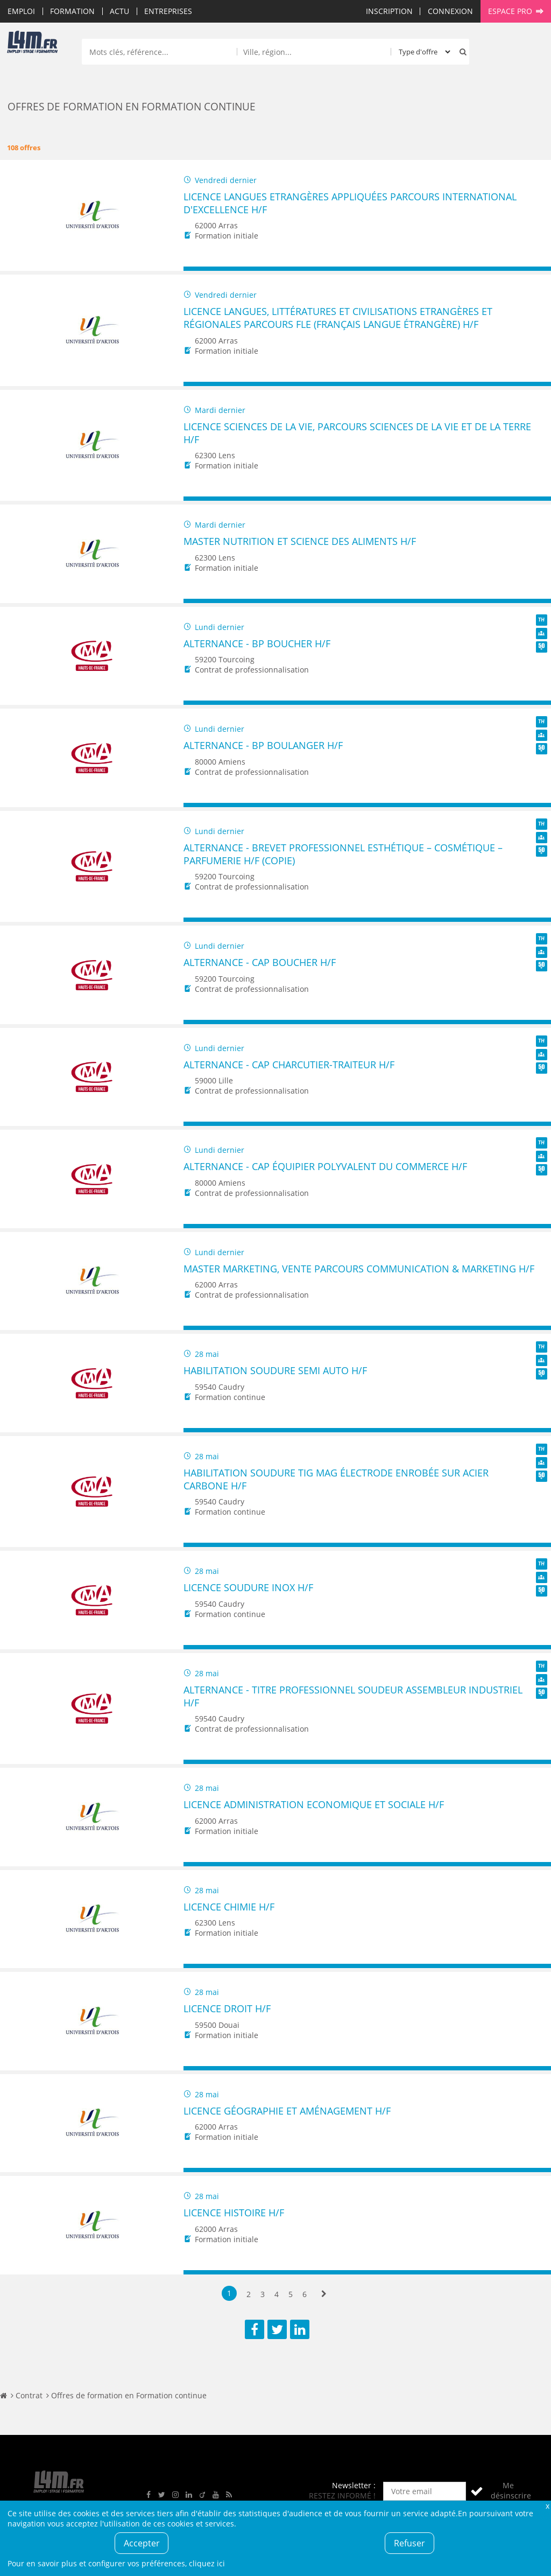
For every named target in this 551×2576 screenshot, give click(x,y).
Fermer (547, 2506)
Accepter (142, 2543)
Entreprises (168, 11)
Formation (72, 11)
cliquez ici (207, 2563)
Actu (119, 11)
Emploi (21, 11)
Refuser (409, 2543)
